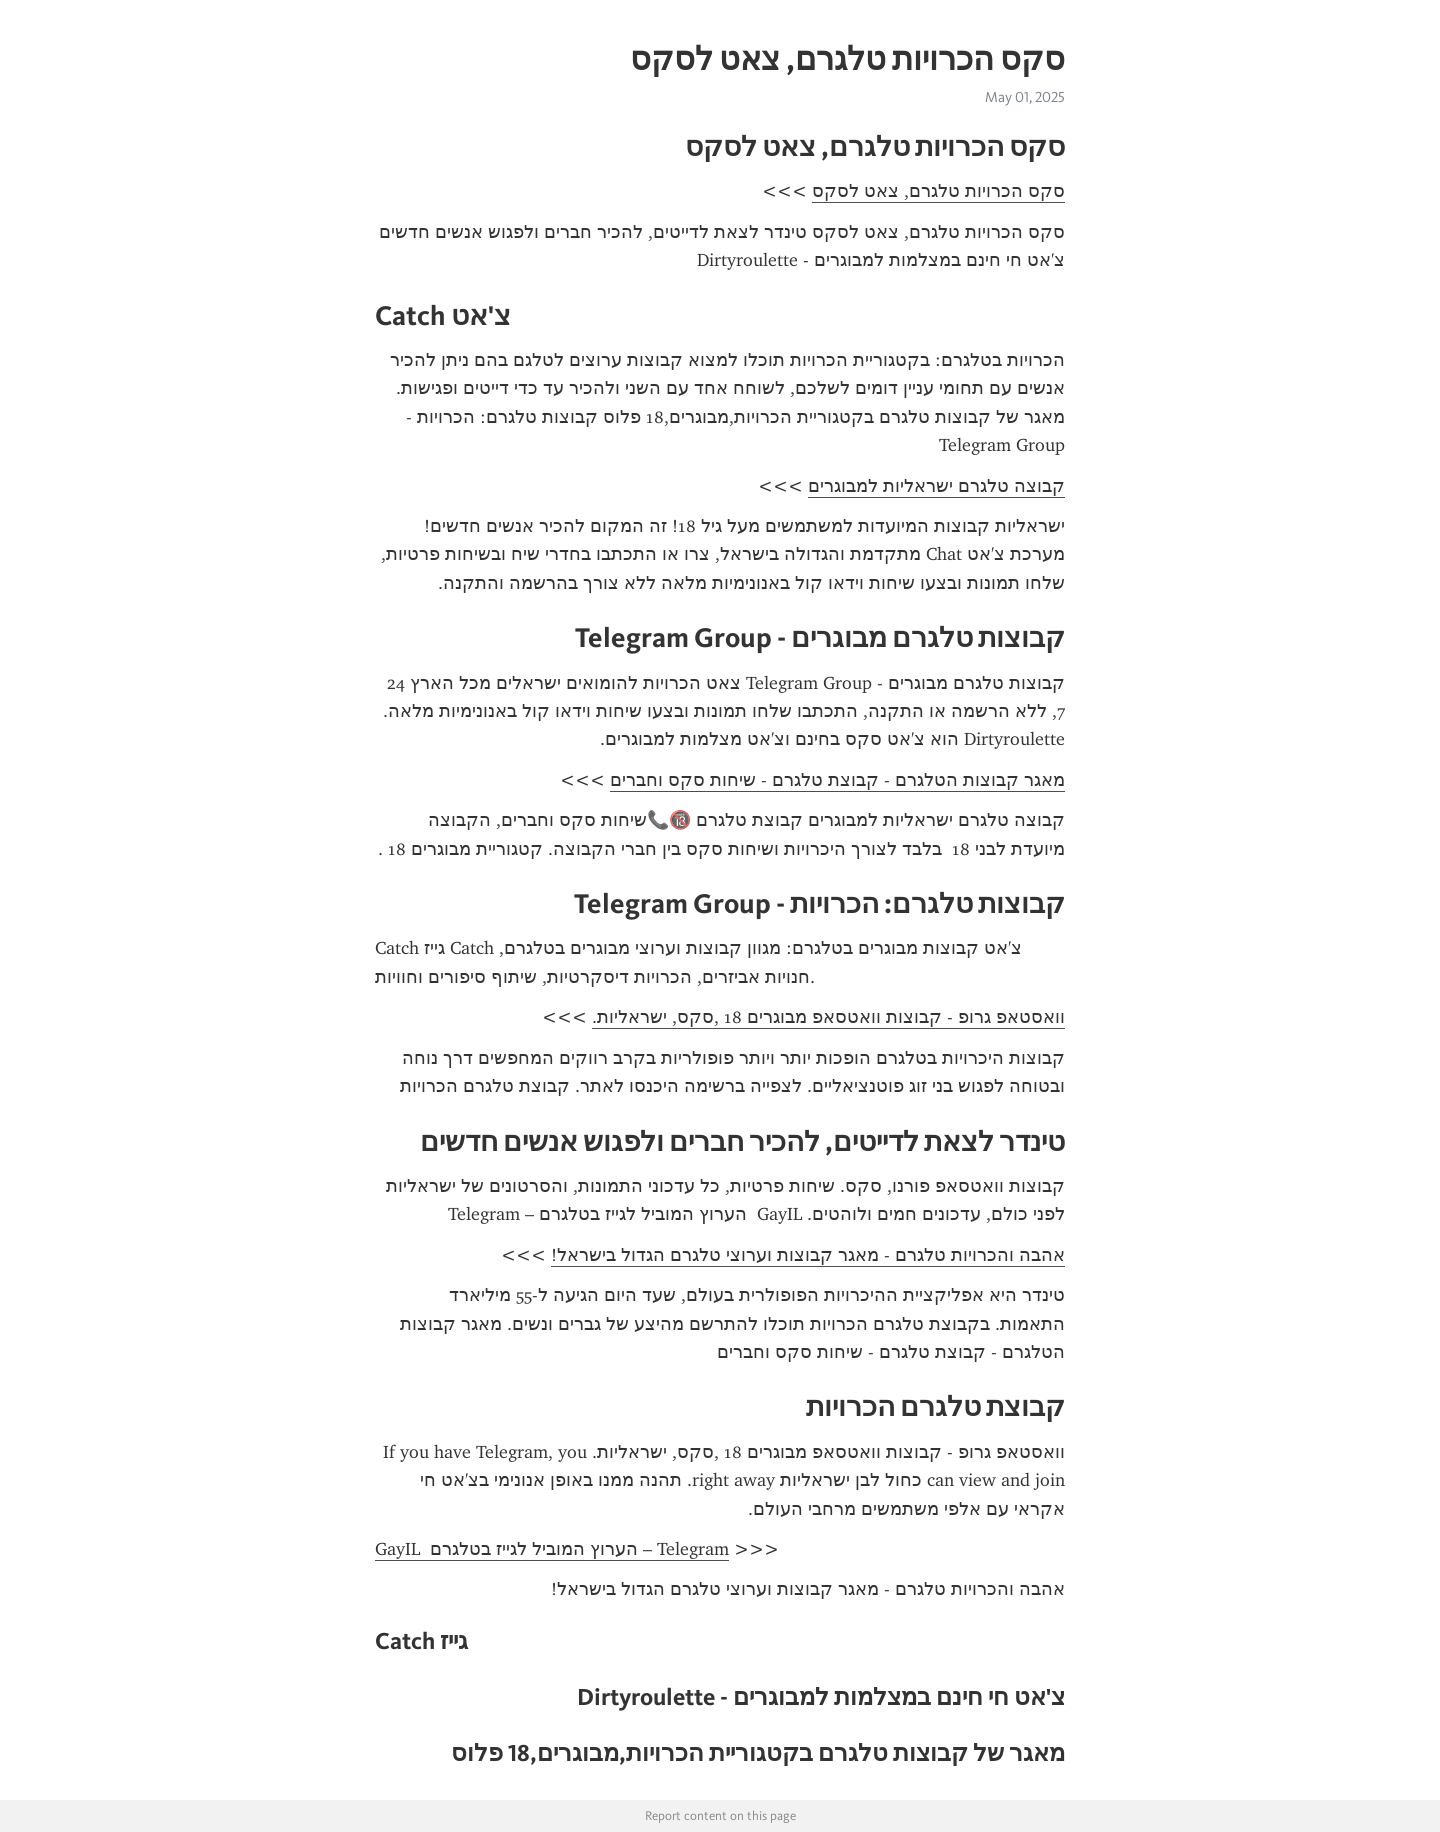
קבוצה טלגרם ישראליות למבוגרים (936, 486)
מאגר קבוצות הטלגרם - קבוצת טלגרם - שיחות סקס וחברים (837, 780)
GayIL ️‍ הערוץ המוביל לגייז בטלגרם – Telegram (552, 1549)
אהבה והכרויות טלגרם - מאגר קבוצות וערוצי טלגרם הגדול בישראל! (808, 1255)
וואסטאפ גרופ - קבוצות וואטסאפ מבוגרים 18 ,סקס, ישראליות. (828, 1017)
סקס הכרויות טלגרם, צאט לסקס (938, 191)
